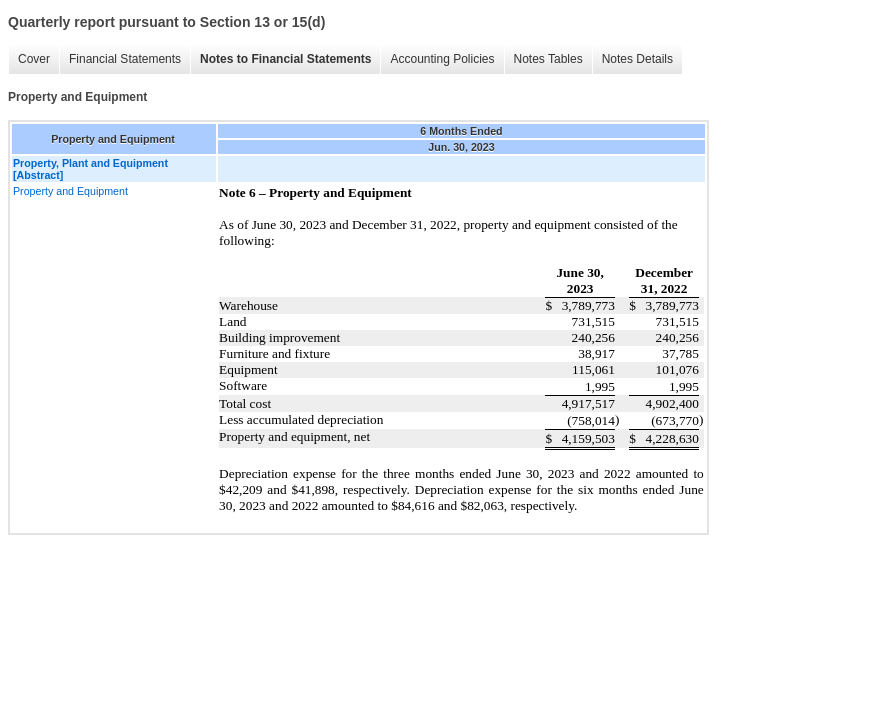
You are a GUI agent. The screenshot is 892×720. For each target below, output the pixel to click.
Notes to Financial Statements (285, 59)
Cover (34, 59)
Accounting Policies (442, 59)
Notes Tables (548, 59)
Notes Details (637, 59)
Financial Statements (125, 59)
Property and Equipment (70, 191)
